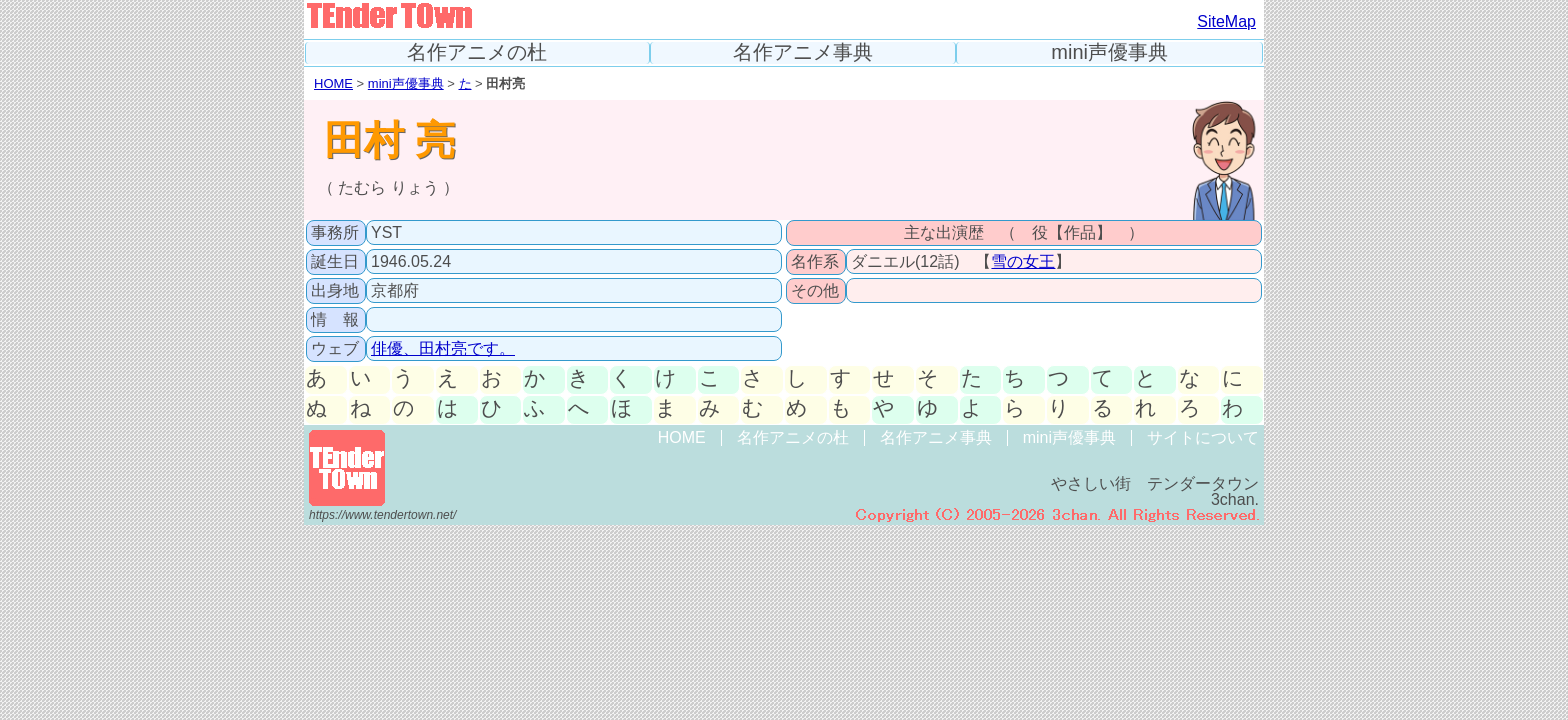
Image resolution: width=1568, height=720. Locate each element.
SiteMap (1226, 21)
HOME (333, 83)
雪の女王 (1023, 261)
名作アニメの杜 (477, 52)
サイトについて (1203, 437)
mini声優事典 (1109, 52)
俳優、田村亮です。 (443, 348)
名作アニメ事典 (803, 52)
